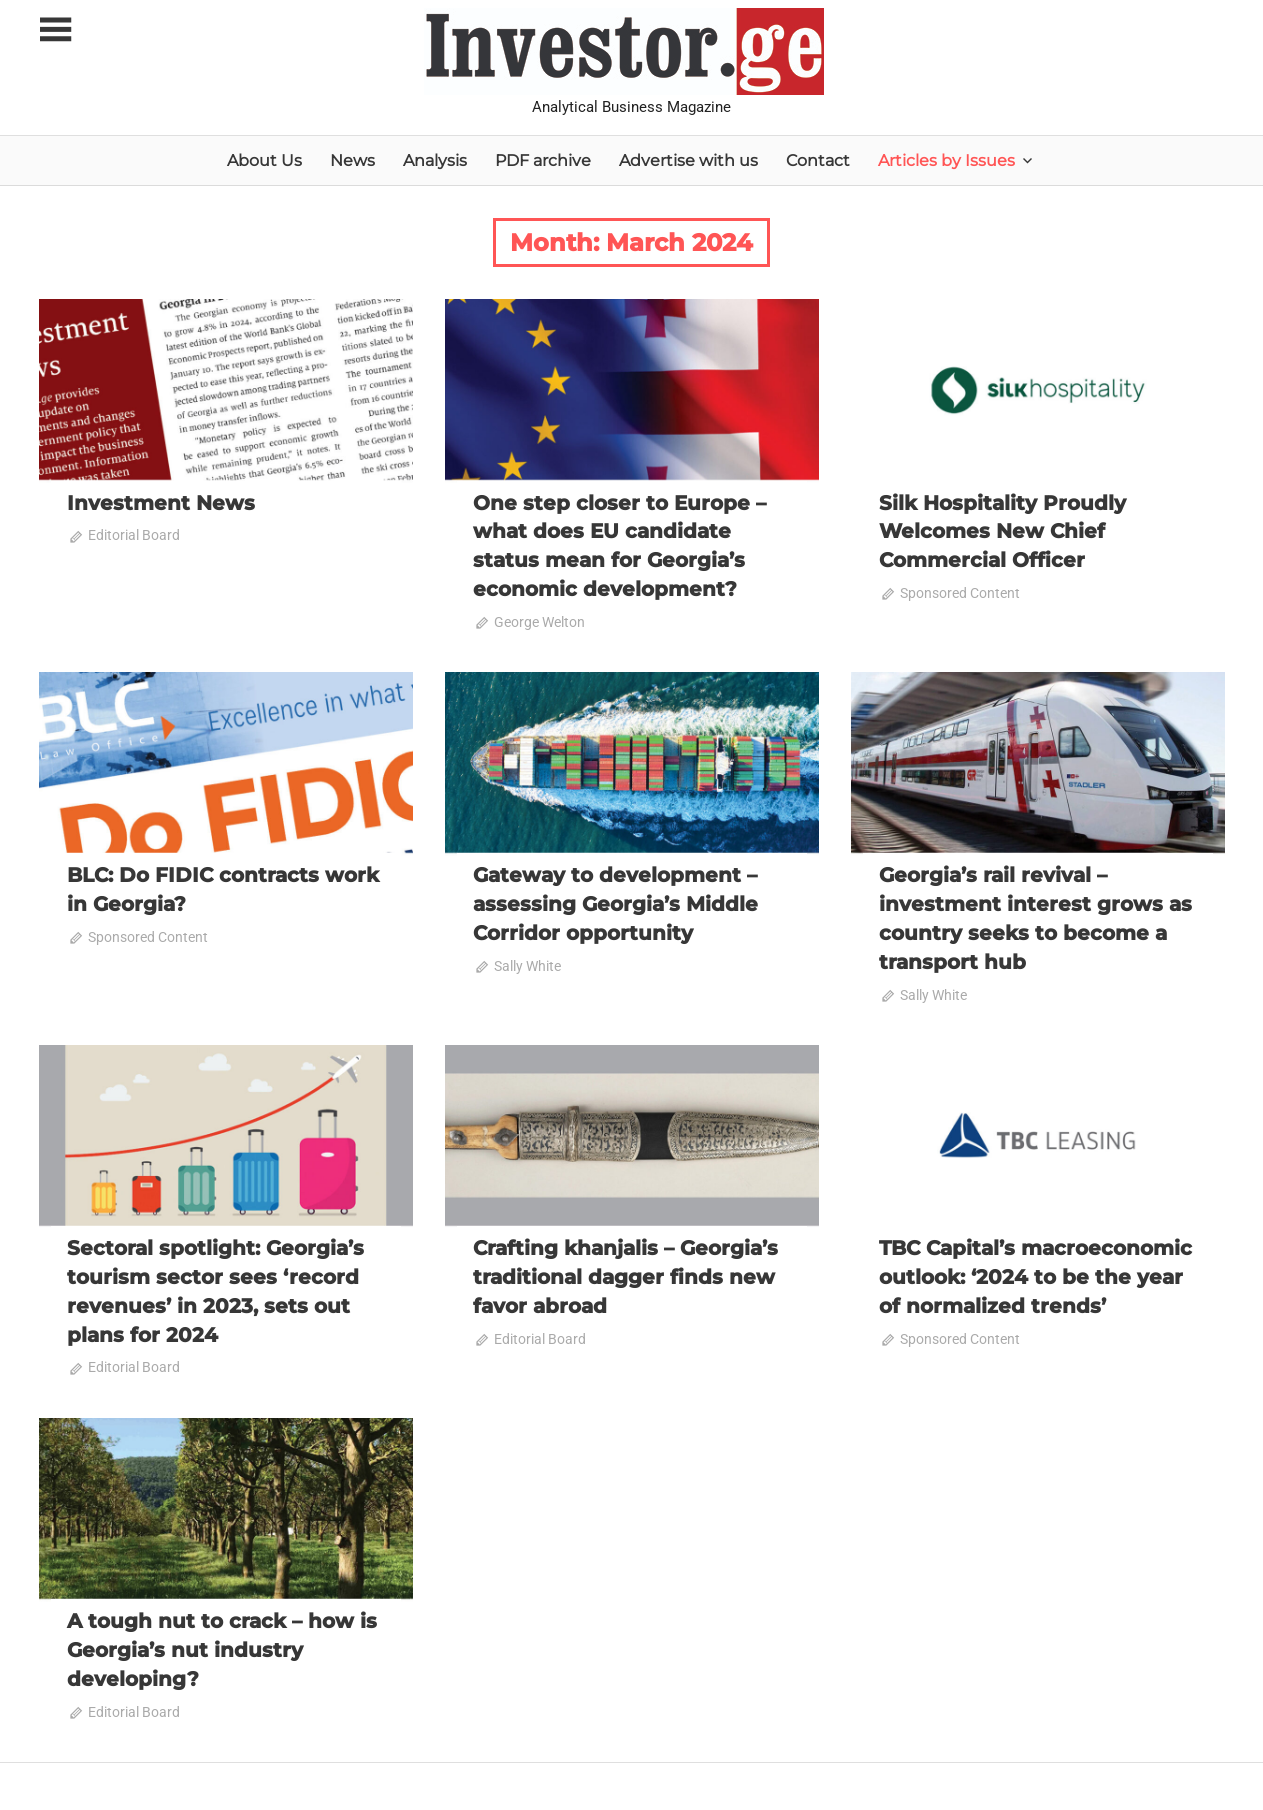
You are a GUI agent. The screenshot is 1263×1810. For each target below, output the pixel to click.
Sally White (527, 962)
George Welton (539, 619)
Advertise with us (688, 160)
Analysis (435, 160)
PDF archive (543, 160)
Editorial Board (134, 535)
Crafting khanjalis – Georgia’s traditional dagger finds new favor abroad (625, 1271)
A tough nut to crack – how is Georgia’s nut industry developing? (222, 1642)
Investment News (161, 503)
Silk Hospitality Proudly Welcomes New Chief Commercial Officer (1002, 531)
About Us (264, 160)
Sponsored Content (960, 591)
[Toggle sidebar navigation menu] (57, 30)
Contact (818, 160)
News (352, 160)
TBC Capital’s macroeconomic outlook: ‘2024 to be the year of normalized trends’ (1035, 1271)
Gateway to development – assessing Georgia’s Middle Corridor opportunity (615, 901)
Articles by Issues (946, 160)
